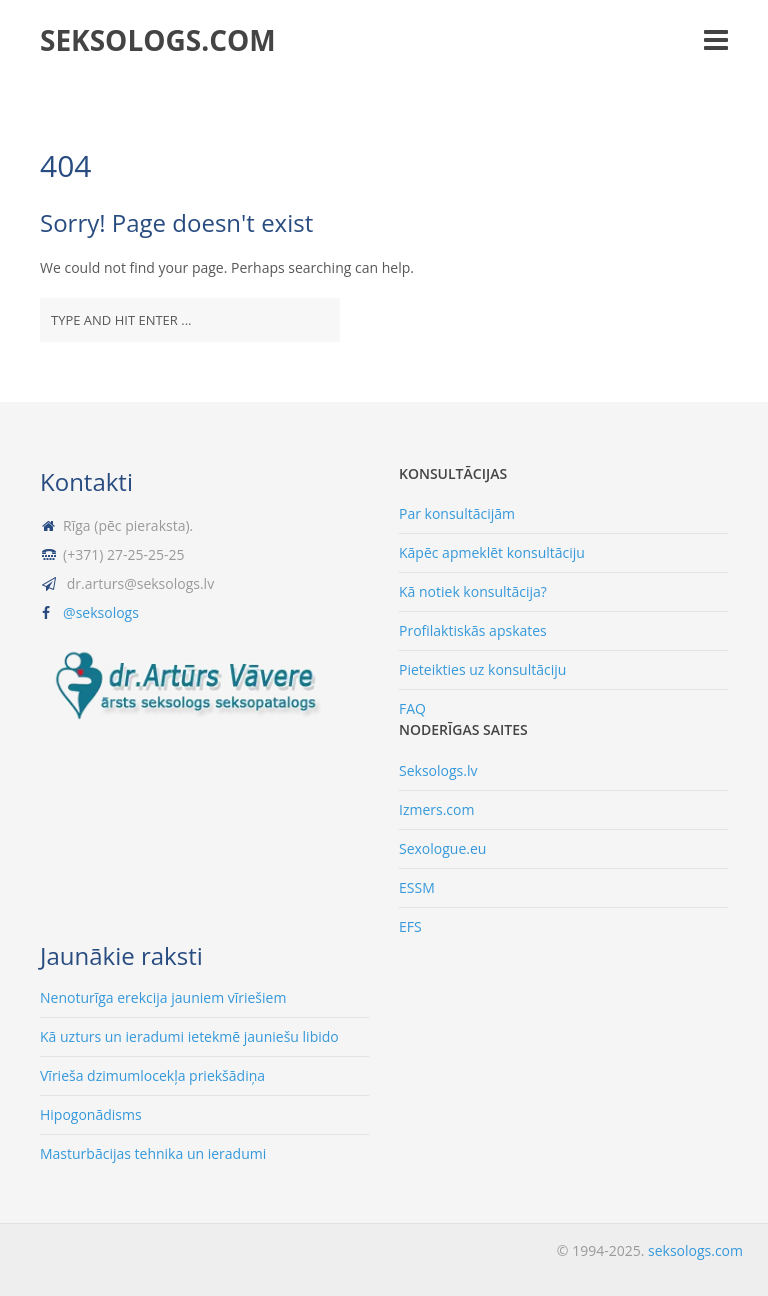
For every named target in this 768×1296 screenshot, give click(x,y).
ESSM (417, 887)
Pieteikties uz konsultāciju (482, 669)
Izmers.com (436, 809)
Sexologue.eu (442, 848)
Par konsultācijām (457, 513)
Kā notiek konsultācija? (473, 591)
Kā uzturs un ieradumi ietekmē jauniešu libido (189, 1036)
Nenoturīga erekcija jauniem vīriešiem (163, 997)
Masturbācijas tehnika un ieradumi (153, 1153)
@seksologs (101, 612)
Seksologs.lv (438, 770)
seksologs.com (158, 40)
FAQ (412, 708)
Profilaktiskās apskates (473, 630)
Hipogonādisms (91, 1114)
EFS (410, 926)
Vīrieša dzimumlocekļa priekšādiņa (152, 1075)
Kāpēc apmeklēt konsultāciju (492, 552)
